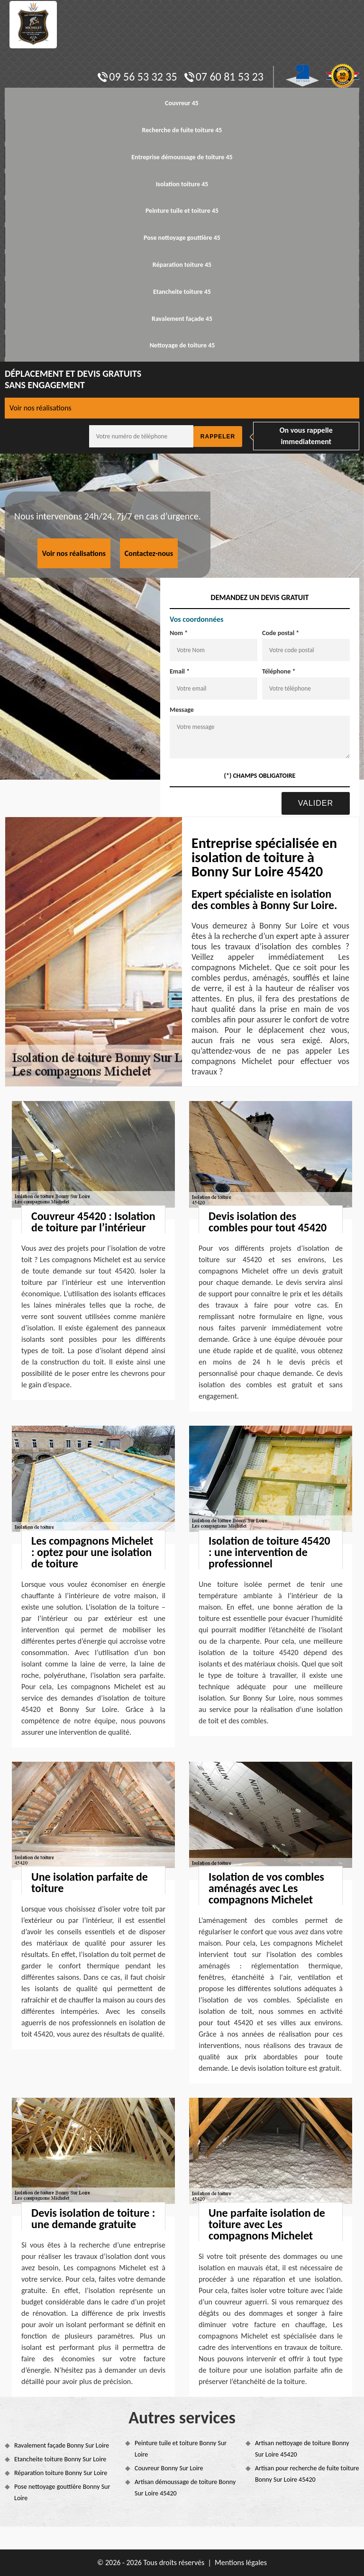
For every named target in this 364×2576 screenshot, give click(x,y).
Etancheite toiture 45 (182, 292)
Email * (180, 671)
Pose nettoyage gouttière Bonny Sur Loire (62, 2492)
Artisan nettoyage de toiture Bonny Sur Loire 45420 (302, 2448)
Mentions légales (241, 2562)
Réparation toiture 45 (182, 265)
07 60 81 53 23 (224, 76)
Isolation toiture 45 (182, 184)
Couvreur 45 (182, 103)
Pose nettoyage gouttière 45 (182, 238)
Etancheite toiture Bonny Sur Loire (60, 2459)
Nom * (179, 633)
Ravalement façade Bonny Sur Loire (61, 2445)
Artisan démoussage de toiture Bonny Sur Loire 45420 (185, 2487)
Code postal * (280, 633)
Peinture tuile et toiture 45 (182, 211)
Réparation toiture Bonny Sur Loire (60, 2473)
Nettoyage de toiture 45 (182, 345)
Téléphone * (279, 671)
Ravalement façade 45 (182, 319)
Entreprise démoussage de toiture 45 (181, 157)
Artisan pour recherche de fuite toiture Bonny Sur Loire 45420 (307, 2474)
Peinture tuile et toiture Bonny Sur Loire (181, 2448)
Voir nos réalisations (40, 407)
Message (182, 710)
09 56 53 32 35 (137, 76)
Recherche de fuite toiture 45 (182, 130)
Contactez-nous (149, 553)
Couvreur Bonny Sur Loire (169, 2468)
